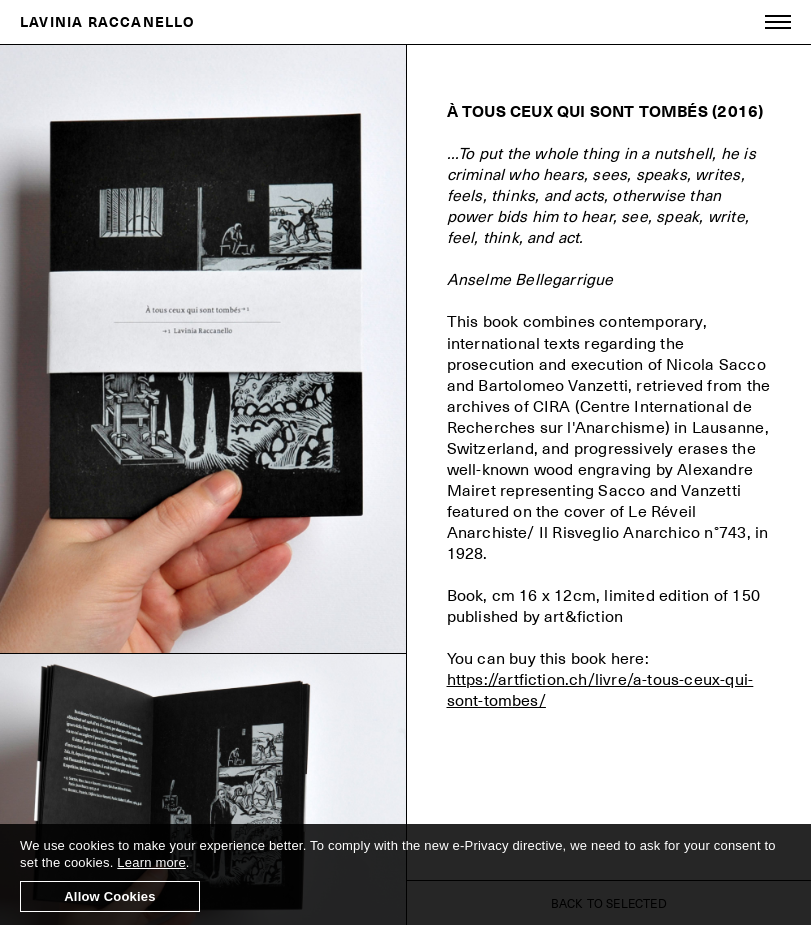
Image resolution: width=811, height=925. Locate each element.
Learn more (151, 862)
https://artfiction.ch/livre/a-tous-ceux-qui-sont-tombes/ (600, 689)
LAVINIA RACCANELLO (107, 21)
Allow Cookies (109, 896)
